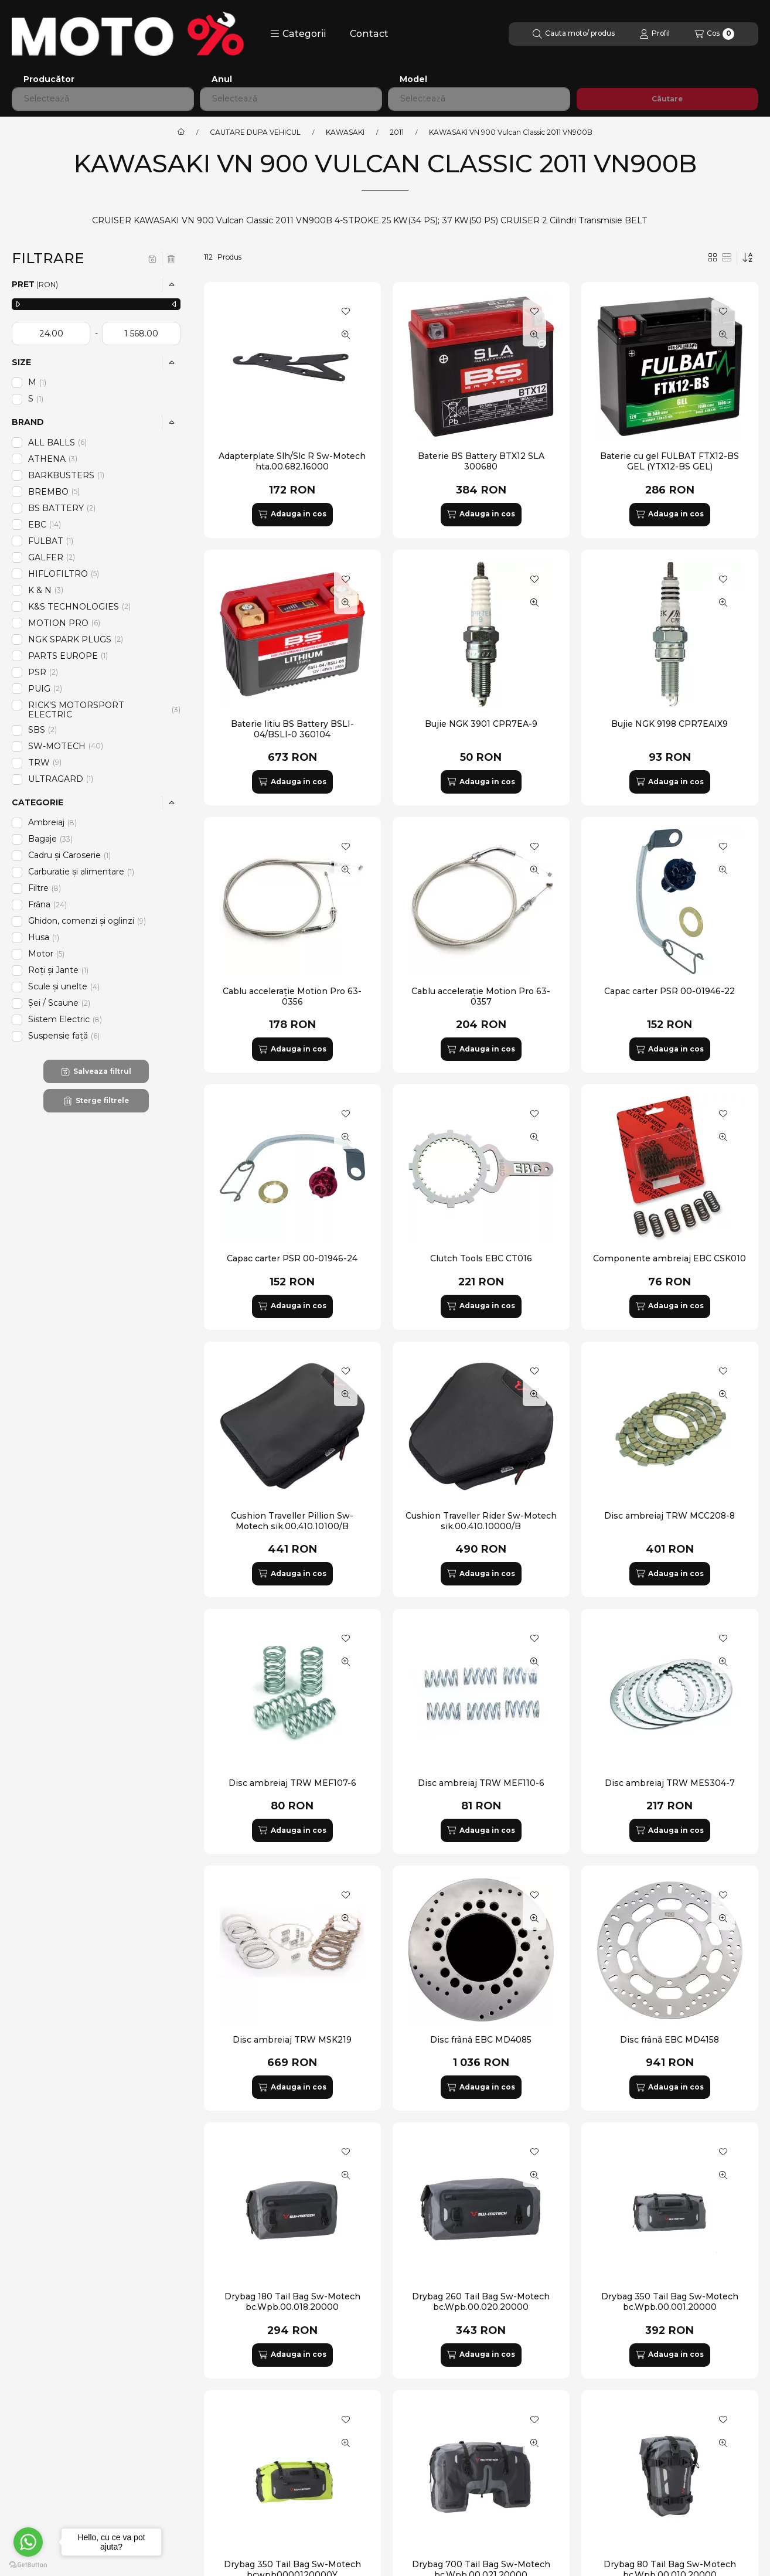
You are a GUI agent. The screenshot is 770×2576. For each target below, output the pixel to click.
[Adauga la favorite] (345, 311)
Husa (44, 937)
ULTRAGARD (61, 779)
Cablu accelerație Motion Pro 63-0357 (480, 996)
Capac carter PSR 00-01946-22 (669, 991)
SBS (42, 729)
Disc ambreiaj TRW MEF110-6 (481, 1783)
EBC (44, 524)
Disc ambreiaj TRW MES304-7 (670, 1783)
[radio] (727, 257)
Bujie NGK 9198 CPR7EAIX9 (669, 724)
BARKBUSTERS (67, 475)
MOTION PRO (64, 623)
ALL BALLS (57, 442)
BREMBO (54, 491)
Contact (369, 33)
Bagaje (50, 838)
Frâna (47, 904)
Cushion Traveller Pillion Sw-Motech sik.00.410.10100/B (292, 1521)
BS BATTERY (62, 508)
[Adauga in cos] (292, 514)
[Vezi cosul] (714, 34)
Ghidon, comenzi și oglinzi (87, 921)
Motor (46, 953)
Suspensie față (64, 1035)
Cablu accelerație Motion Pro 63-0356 (292, 996)
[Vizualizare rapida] (345, 334)
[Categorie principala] (181, 132)
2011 (397, 132)
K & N (45, 590)
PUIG (45, 688)
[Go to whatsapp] (28, 2542)
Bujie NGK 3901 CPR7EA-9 (481, 724)
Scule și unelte (64, 986)
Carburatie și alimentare (82, 871)
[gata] (141, 333)
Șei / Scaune (59, 1003)
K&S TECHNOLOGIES (79, 606)
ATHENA (52, 459)
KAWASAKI (345, 132)
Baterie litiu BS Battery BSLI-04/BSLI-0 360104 (292, 729)
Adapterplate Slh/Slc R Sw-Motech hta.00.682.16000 (292, 461)
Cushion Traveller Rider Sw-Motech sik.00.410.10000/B (481, 1521)
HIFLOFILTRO (64, 574)
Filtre (44, 888)
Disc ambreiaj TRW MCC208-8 (669, 1515)
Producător (48, 79)
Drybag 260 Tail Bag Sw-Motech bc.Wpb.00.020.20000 (481, 2301)
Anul (222, 79)
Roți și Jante (59, 970)
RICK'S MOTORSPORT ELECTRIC (104, 710)
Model (413, 79)
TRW (45, 762)
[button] (298, 34)
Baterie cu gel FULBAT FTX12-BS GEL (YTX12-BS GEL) (669, 461)
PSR (43, 672)
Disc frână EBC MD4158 (669, 2039)
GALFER (51, 557)
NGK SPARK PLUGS (75, 639)
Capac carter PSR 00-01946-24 (292, 1258)
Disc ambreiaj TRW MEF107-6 (292, 1783)
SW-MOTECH (65, 746)
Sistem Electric (65, 1019)
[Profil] (654, 34)
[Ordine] (747, 257)
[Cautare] (573, 34)
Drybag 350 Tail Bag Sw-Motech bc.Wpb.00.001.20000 (669, 2301)
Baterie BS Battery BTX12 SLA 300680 (481, 461)
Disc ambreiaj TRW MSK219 (292, 2039)
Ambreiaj (52, 822)
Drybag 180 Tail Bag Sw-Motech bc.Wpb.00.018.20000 (292, 2301)
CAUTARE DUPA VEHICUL (255, 132)
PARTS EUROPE (69, 656)
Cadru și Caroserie (70, 855)
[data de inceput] (51, 333)
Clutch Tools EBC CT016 (481, 1258)
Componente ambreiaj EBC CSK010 (669, 1258)
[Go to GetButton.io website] (28, 2564)
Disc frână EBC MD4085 (480, 2039)
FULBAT (51, 541)
